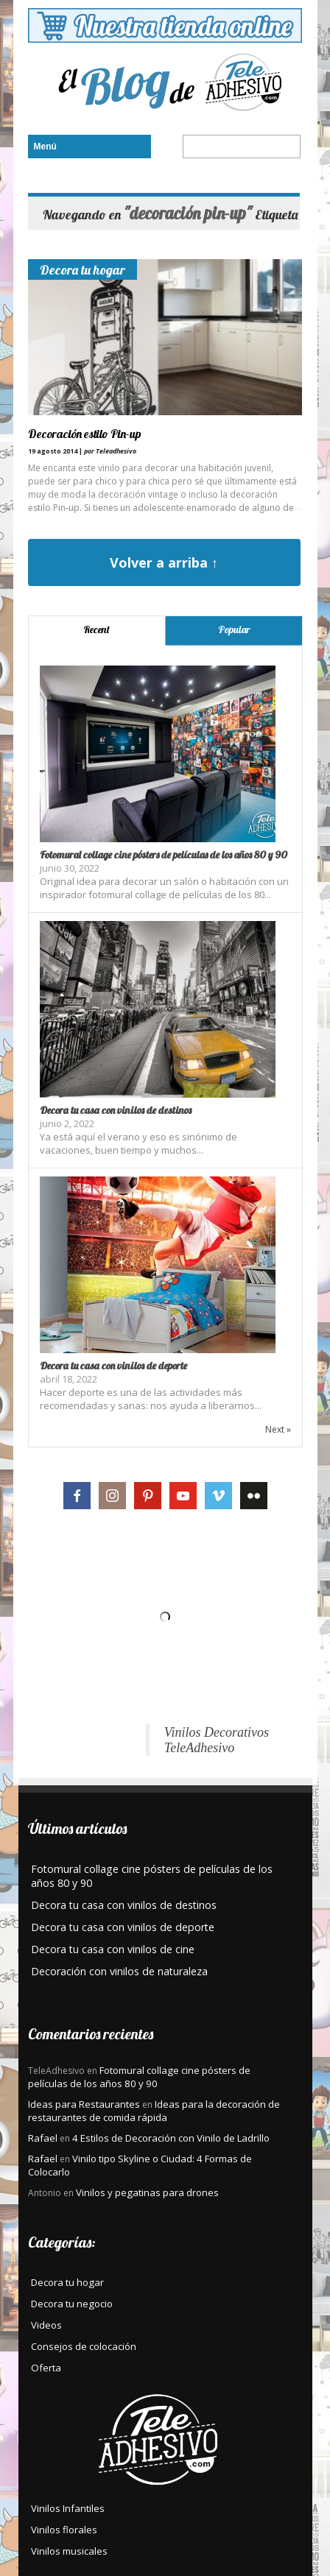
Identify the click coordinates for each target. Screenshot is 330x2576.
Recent (96, 629)
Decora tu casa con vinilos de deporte (113, 1365)
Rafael (42, 2138)
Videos (46, 2325)
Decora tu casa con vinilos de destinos (116, 1110)
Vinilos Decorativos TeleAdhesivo (216, 1740)
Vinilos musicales (69, 2551)
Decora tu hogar (82, 269)
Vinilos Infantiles (68, 2508)
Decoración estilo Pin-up (84, 433)
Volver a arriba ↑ (164, 562)
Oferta (46, 2367)
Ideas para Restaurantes (84, 2104)
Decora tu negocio (72, 2303)
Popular (234, 629)
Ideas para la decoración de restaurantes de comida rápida (154, 2110)
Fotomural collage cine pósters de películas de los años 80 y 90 (163, 854)
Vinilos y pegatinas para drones (147, 2192)
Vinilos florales (64, 2529)
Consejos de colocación (83, 2346)
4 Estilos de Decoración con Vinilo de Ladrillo (171, 2138)
